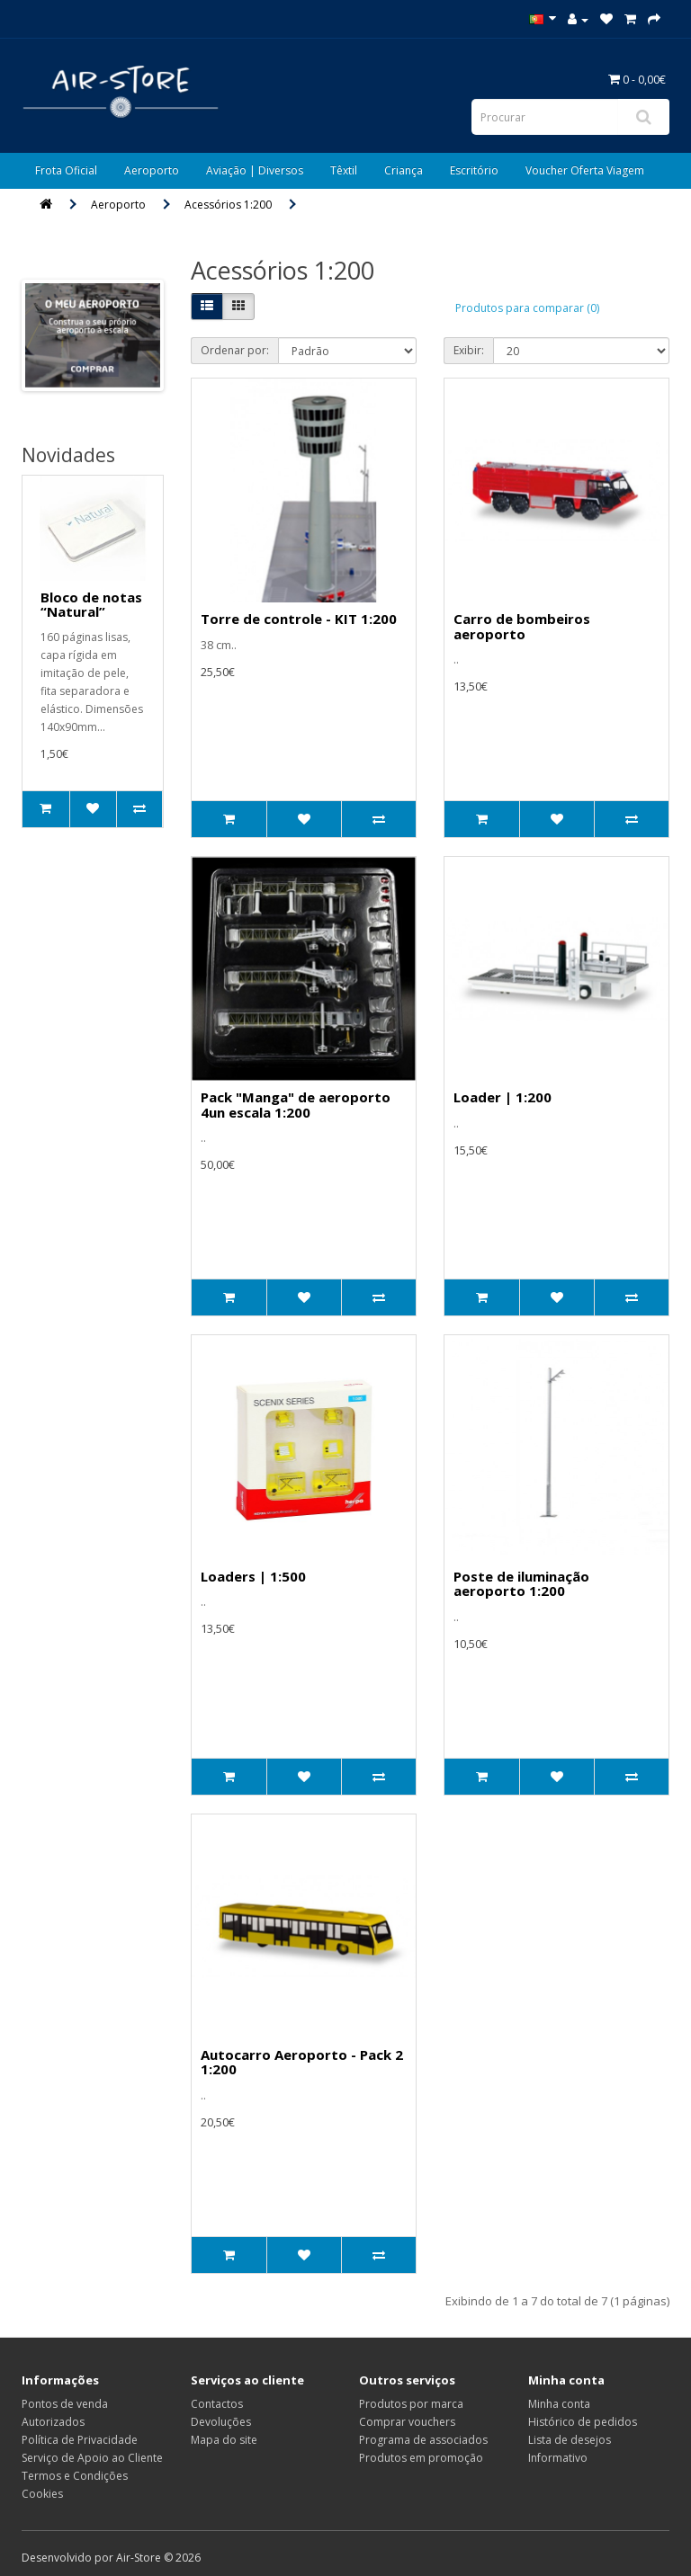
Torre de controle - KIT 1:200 (299, 619)
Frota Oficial (66, 170)
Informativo (558, 2457)
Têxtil (343, 170)
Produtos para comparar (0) (527, 308)
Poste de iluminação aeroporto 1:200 (521, 1583)
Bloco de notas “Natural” (91, 604)
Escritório (474, 170)
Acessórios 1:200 (228, 204)
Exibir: (468, 350)
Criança (403, 170)
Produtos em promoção (421, 2457)
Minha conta (559, 2403)
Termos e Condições (75, 2475)
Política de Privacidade (80, 2439)
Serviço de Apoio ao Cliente (92, 2457)
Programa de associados (423, 2439)
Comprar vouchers (407, 2421)
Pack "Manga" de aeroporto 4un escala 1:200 (295, 1104)
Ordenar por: (235, 350)
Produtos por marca (411, 2403)
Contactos (217, 2403)
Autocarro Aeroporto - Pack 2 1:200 (302, 2062)
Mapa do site (224, 2439)
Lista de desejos (569, 2439)
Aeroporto (151, 170)
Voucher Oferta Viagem (584, 170)
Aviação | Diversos (254, 170)
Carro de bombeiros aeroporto (521, 626)
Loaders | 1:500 (253, 1576)
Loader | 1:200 (502, 1097)
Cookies (42, 2493)
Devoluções (221, 2421)
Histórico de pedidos (582, 2421)
